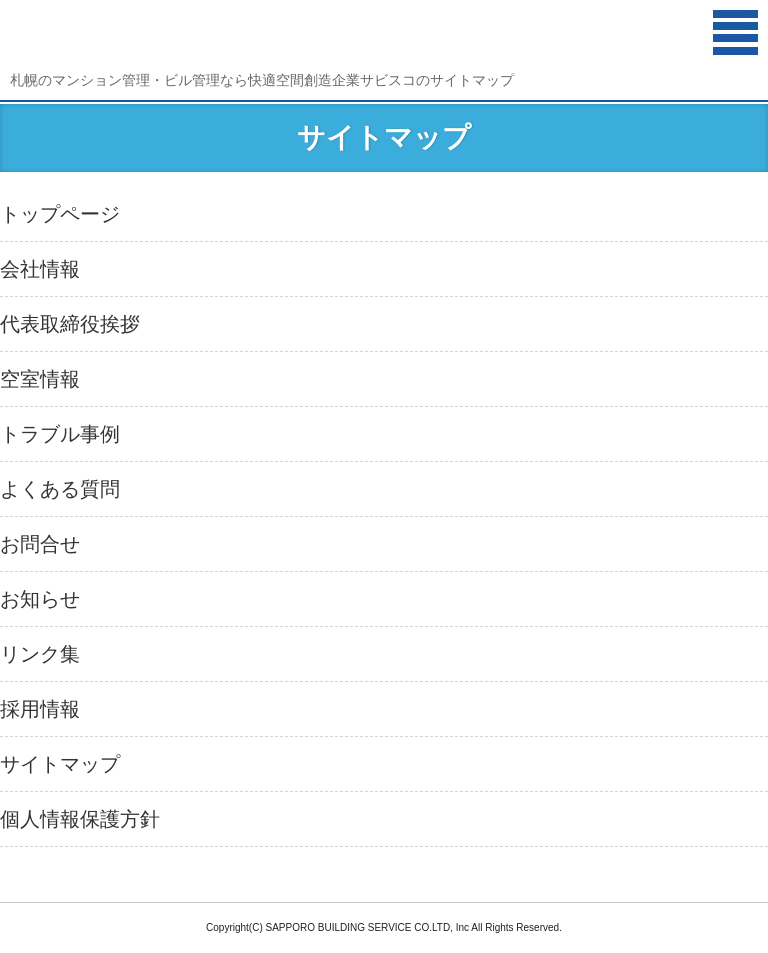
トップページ (60, 214)
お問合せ (40, 544)
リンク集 (40, 654)
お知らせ (40, 599)
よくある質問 (60, 489)
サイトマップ (60, 764)
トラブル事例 (60, 434)
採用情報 (40, 709)
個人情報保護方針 (80, 819)
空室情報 (40, 379)
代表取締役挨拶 (70, 324)
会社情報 (40, 269)
